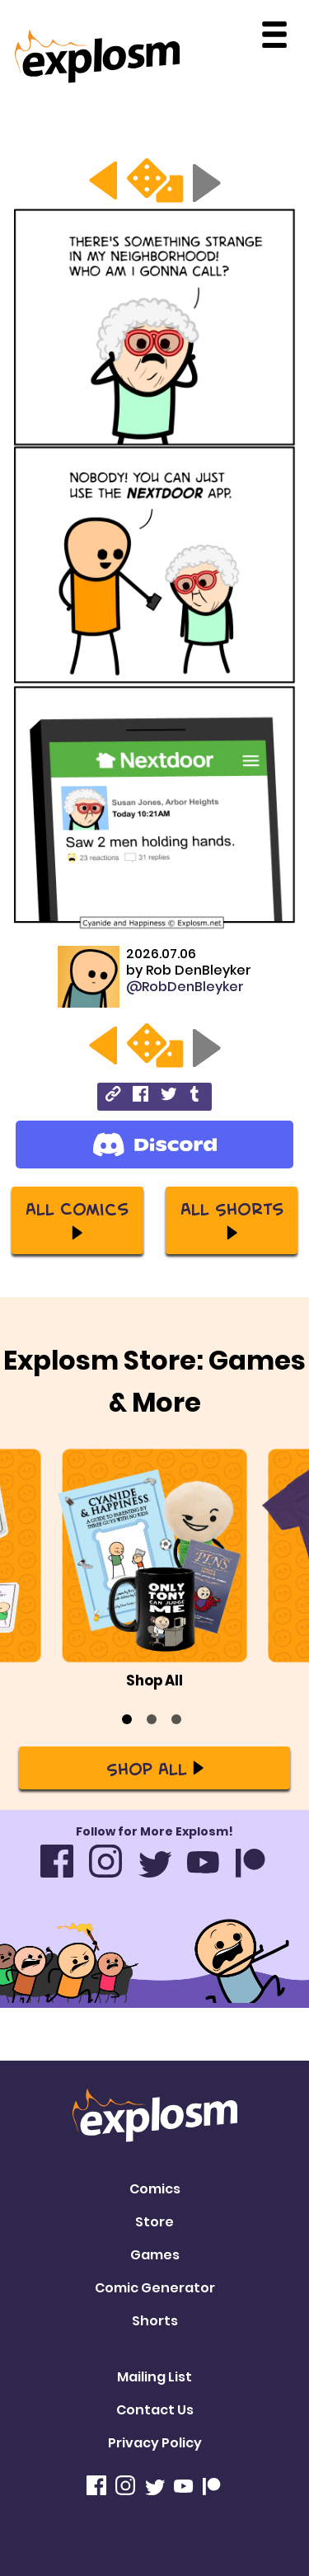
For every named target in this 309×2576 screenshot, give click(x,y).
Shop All (155, 1768)
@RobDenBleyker (185, 986)
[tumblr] (196, 1096)
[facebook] (140, 1096)
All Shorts (231, 1218)
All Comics (77, 1218)
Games (155, 2254)
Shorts (155, 2320)
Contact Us (155, 2409)
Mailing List (154, 2376)
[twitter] (168, 1096)
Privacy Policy (155, 2442)
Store (154, 2221)
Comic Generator (155, 2287)
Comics (154, 2188)
